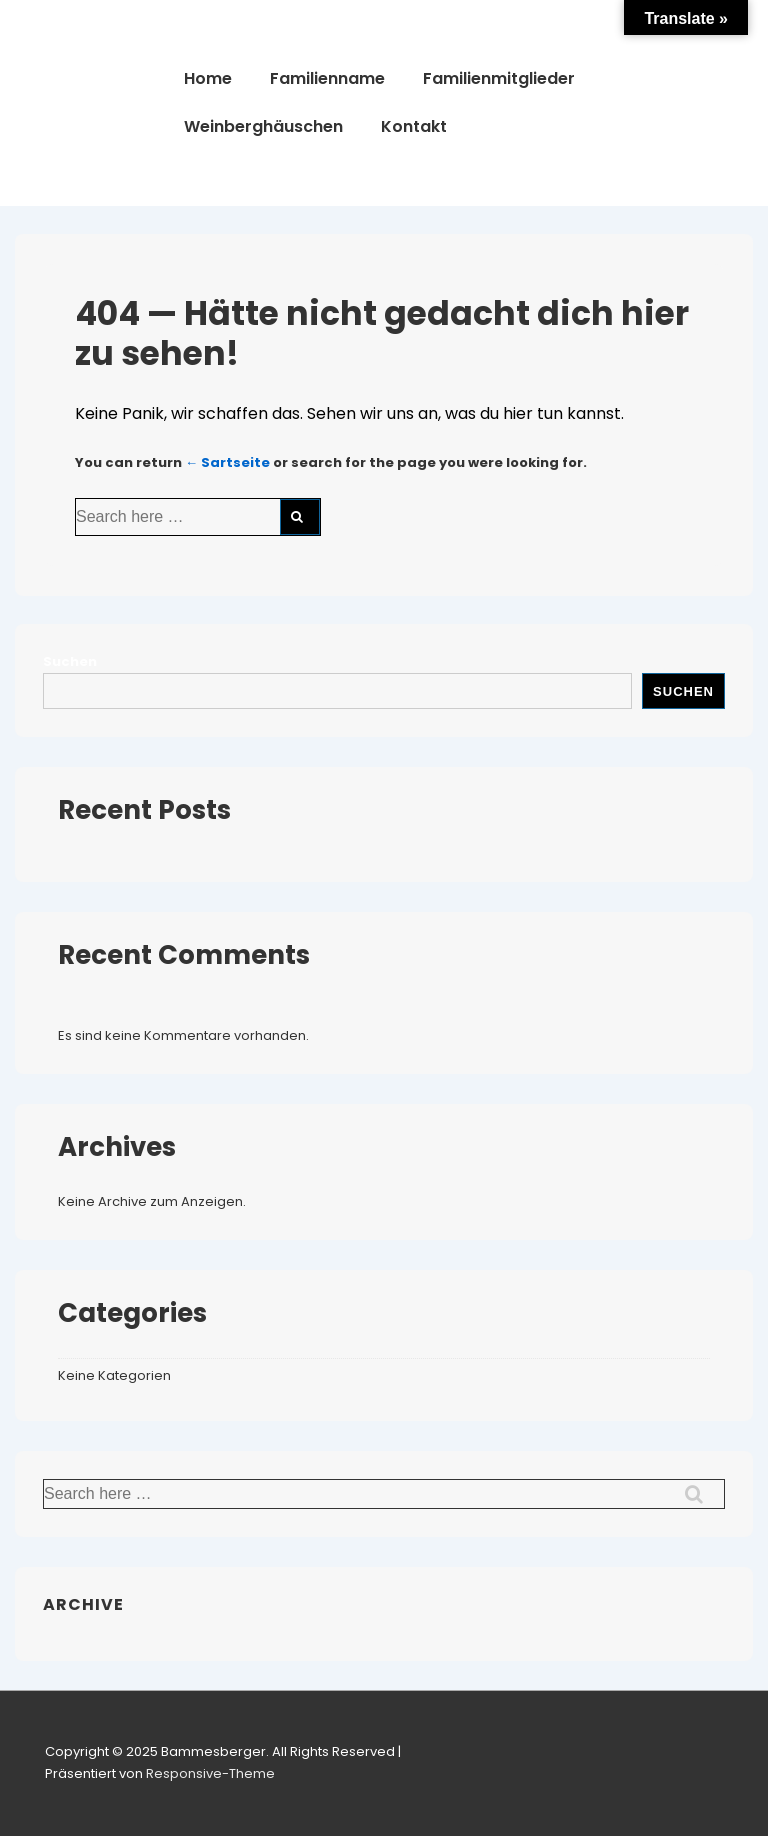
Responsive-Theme (210, 1773)
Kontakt (414, 126)
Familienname (327, 78)
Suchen (70, 661)
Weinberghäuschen (263, 126)
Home (208, 78)
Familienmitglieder (499, 78)
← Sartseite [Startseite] (227, 462)
